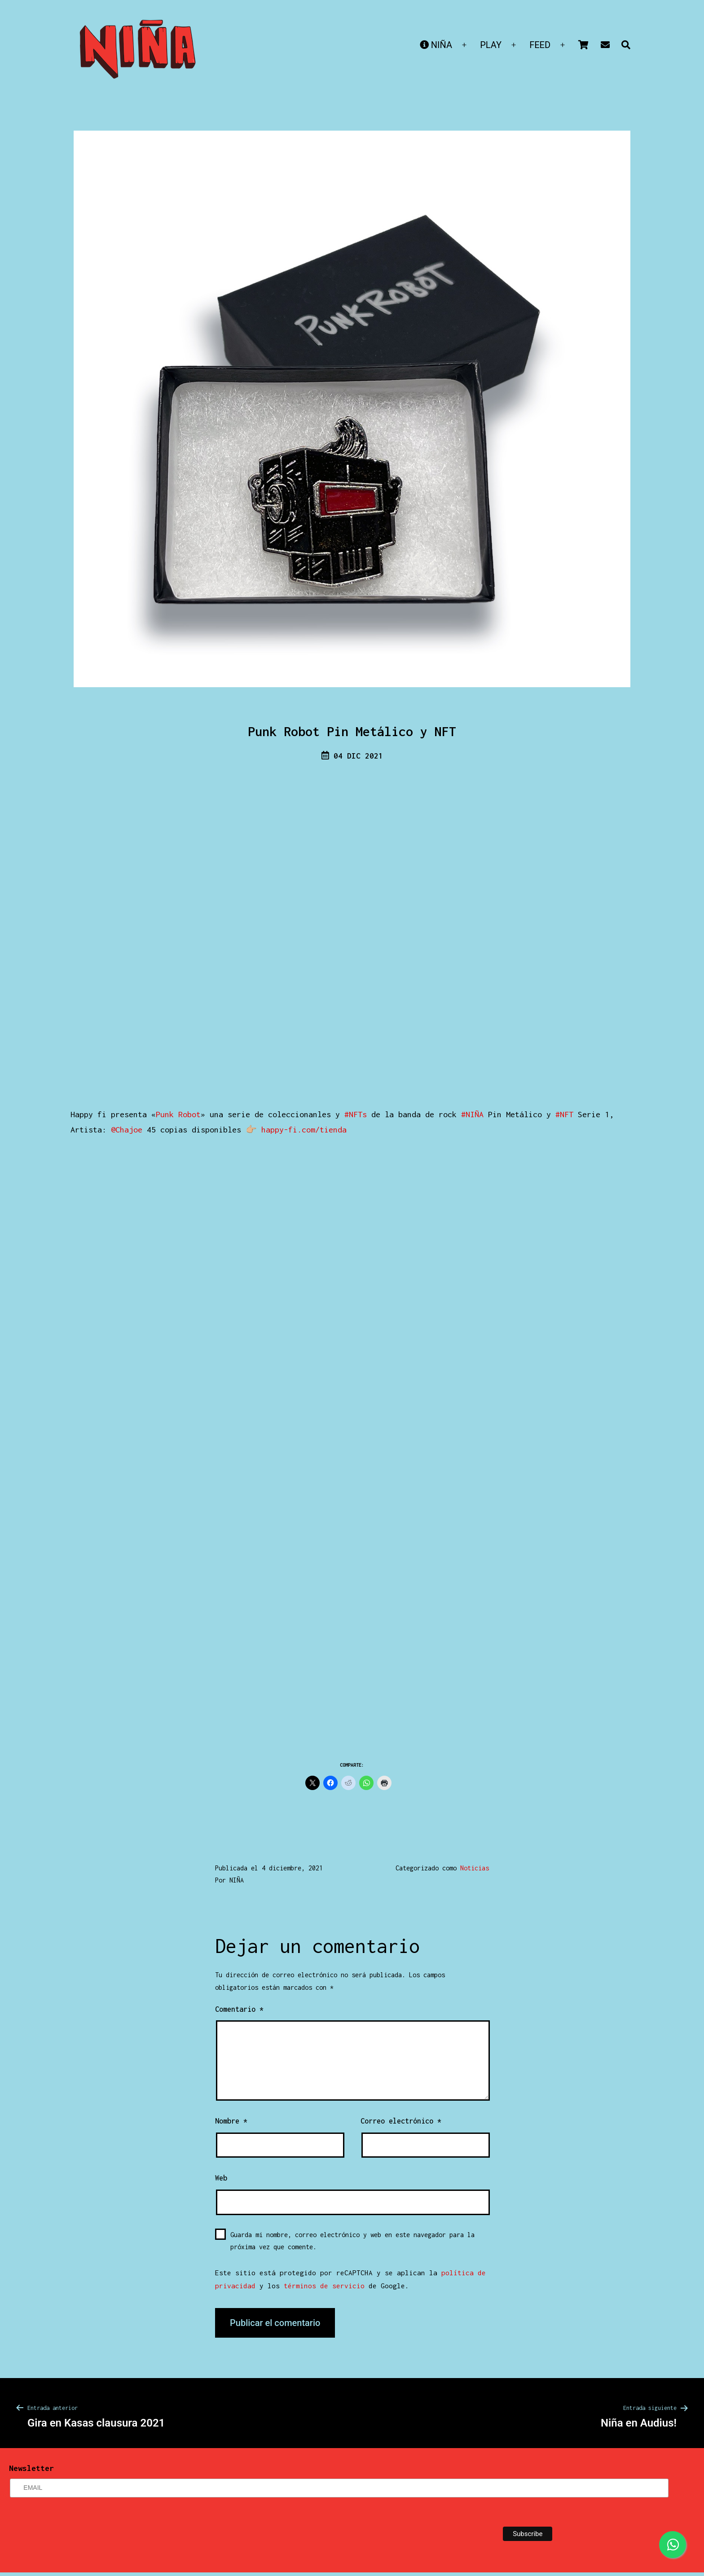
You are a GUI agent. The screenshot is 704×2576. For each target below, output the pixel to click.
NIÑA (436, 44)
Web (221, 2178)
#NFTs (355, 1114)
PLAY (491, 44)
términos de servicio (324, 2286)
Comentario (239, 2009)
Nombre (231, 2121)
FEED (539, 44)
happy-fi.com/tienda (304, 1129)
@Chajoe (126, 1129)
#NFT (564, 1114)
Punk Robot (178, 1114)
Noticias (474, 1868)
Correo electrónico (401, 2121)
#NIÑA (472, 1114)
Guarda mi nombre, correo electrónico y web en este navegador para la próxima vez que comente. (352, 2241)
